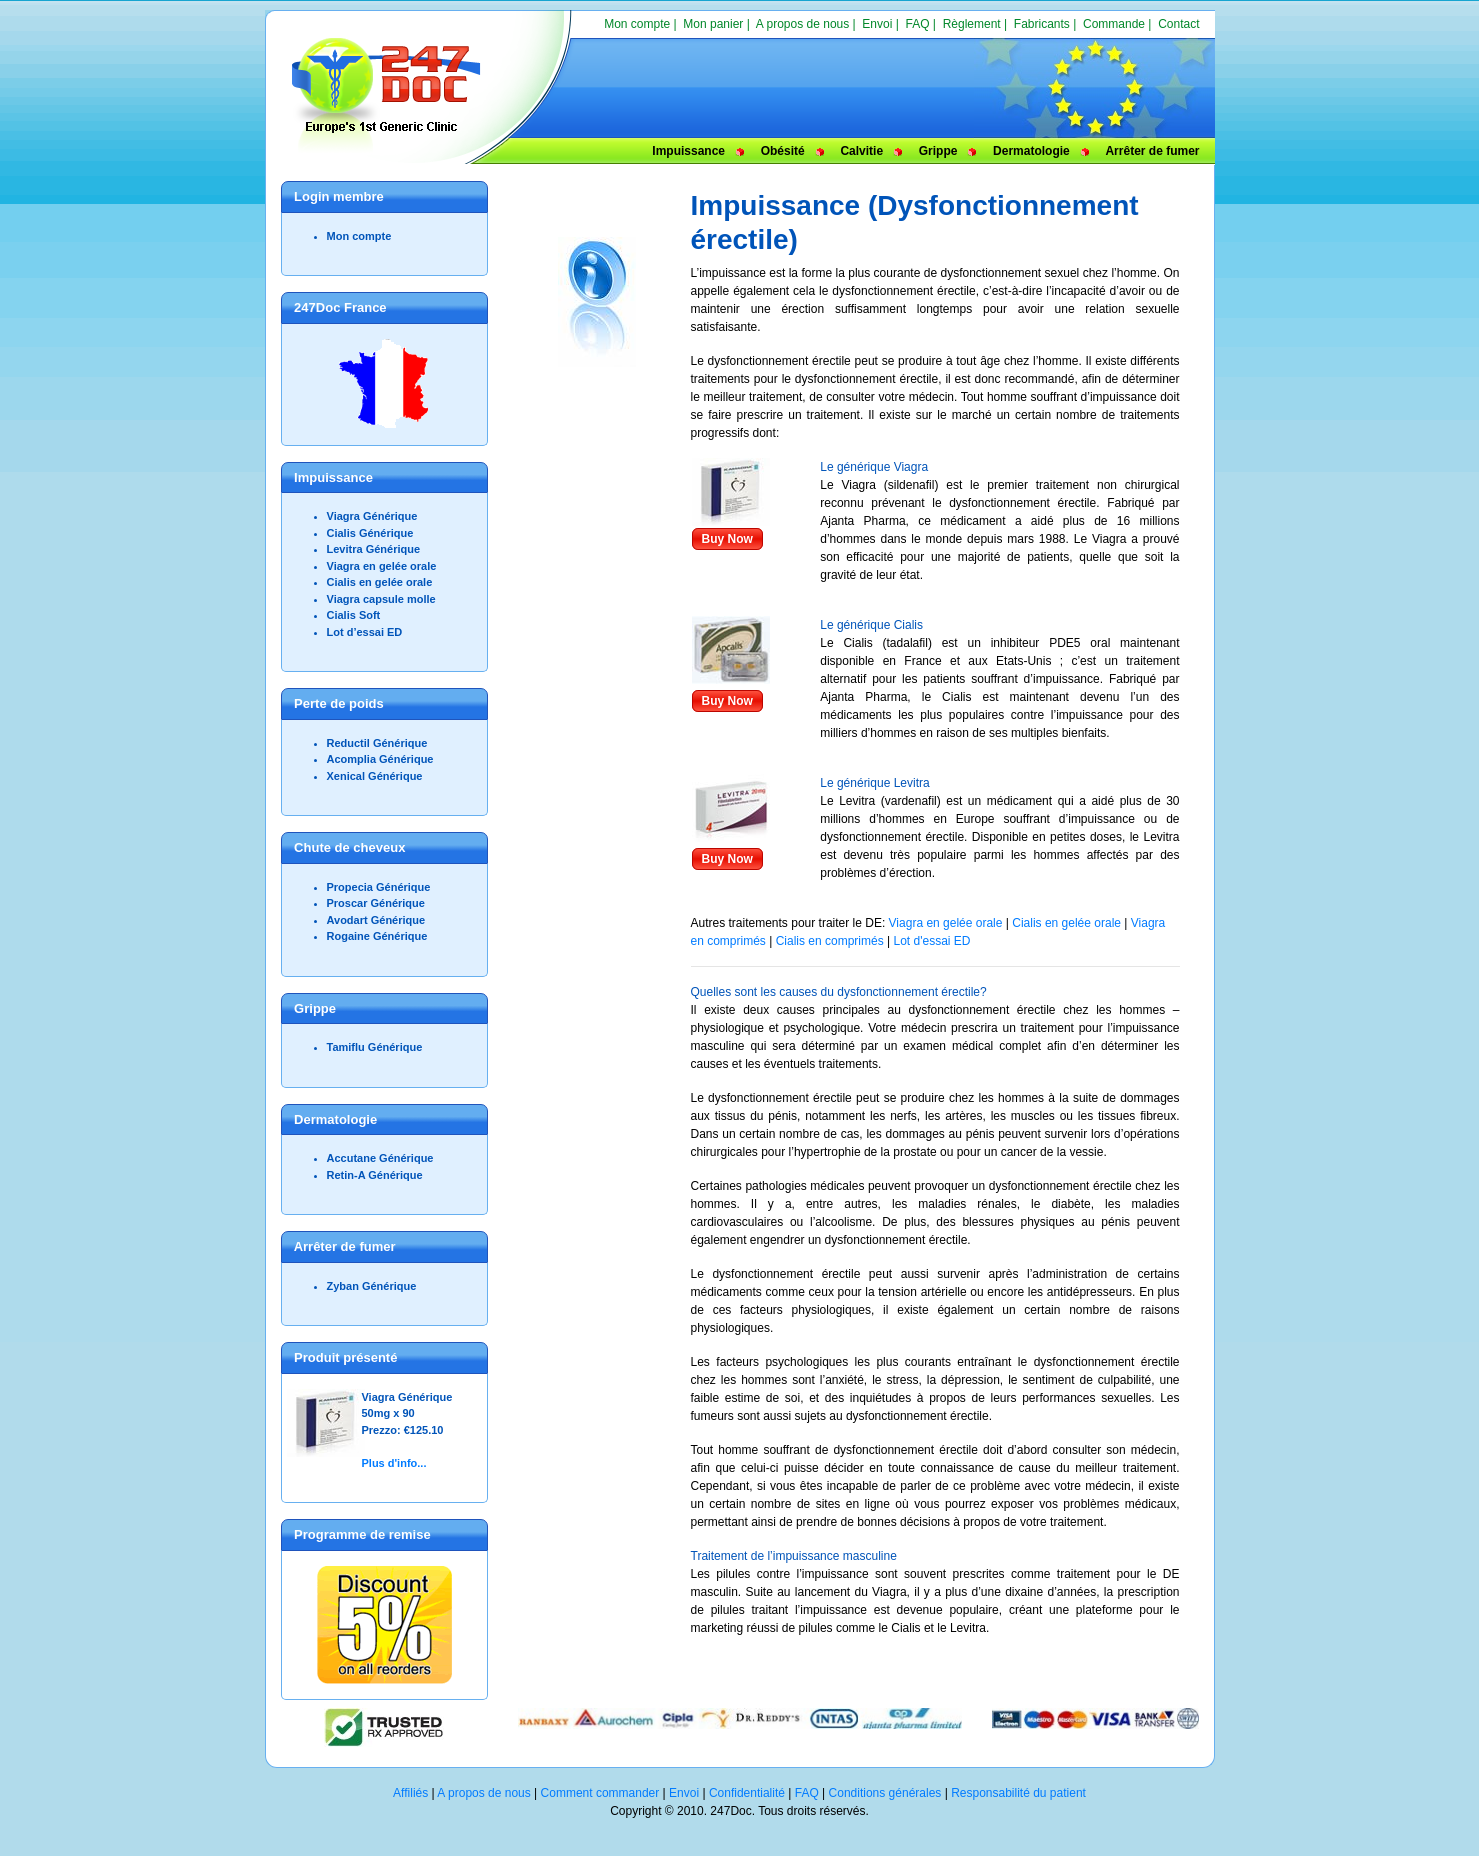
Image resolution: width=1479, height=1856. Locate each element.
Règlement (972, 24)
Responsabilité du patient (1018, 1793)
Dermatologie (1031, 151)
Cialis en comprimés (831, 941)
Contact (1178, 24)
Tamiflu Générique (375, 1047)
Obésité (783, 151)
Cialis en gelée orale (380, 582)
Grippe (938, 151)
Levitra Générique (374, 549)
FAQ (918, 24)
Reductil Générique (377, 743)
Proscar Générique (376, 903)
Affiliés (410, 1793)
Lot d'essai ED (931, 941)
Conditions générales (885, 1793)
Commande (1114, 24)
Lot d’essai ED (365, 632)
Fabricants (1042, 24)
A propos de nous (802, 24)
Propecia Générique (379, 887)
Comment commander (600, 1793)
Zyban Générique (372, 1286)
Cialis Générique (370, 533)
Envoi (877, 24)
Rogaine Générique (377, 936)
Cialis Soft (354, 615)
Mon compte (637, 24)
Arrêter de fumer (1152, 151)
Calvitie (861, 151)
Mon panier (713, 24)
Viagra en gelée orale (382, 566)
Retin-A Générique (375, 1175)
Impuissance (688, 151)
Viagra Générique (372, 516)
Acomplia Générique (380, 759)
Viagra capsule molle (381, 599)
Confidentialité (747, 1793)
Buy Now (727, 539)
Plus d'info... (393, 1463)
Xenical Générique (375, 776)
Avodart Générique (376, 920)
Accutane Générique (380, 1158)
